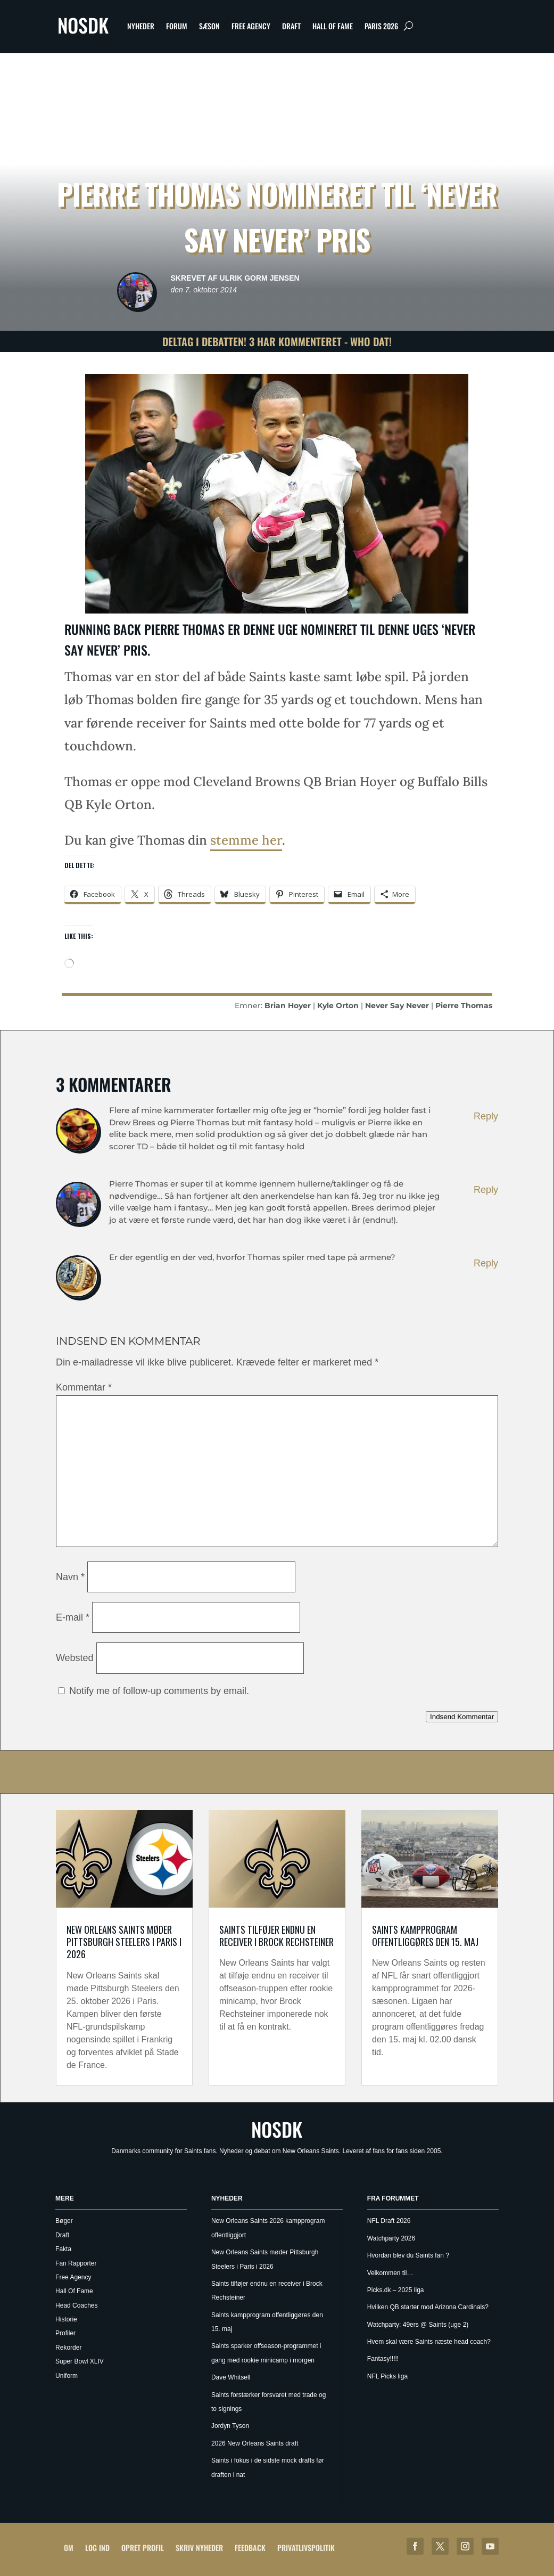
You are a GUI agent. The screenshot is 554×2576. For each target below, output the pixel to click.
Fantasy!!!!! (383, 2358)
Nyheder (140, 25)
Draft (291, 25)
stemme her (246, 840)
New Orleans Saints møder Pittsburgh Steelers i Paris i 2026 (124, 1942)
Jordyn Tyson (230, 2426)
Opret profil (142, 2547)
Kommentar (84, 1387)
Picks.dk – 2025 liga (395, 2290)
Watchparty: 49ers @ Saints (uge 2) (417, 2324)
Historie (66, 2319)
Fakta (63, 2249)
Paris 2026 (381, 25)
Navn (70, 1577)
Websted (75, 1658)
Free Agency (250, 25)
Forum (176, 25)
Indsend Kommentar (462, 1717)
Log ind (97, 2547)
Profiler (65, 2333)
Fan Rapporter (75, 2263)
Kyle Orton (338, 1005)
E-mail (72, 1617)
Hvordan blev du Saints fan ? (408, 2255)
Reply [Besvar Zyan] (486, 1263)
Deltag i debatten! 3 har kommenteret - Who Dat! (277, 341)
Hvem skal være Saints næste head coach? (429, 2341)
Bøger (64, 2221)
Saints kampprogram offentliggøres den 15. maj (425, 1936)
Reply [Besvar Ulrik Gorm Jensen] (486, 1189)
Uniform (66, 2375)
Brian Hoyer (287, 1005)
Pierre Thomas (463, 1005)
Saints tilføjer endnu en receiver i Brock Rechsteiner (276, 1936)
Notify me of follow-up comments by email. (159, 1691)
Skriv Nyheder (199, 2547)
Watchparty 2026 (391, 2238)
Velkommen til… (390, 2273)
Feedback (250, 2547)
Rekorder (68, 2347)
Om (68, 2547)
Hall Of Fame (332, 25)
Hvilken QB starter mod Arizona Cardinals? (428, 2307)
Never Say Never (397, 1005)
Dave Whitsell (230, 2377)
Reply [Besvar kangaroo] (486, 1116)
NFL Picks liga (387, 2376)
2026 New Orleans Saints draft (254, 2443)
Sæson (209, 25)
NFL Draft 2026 (389, 2221)
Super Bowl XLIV (79, 2361)
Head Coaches (76, 2305)
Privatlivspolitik (306, 2547)
